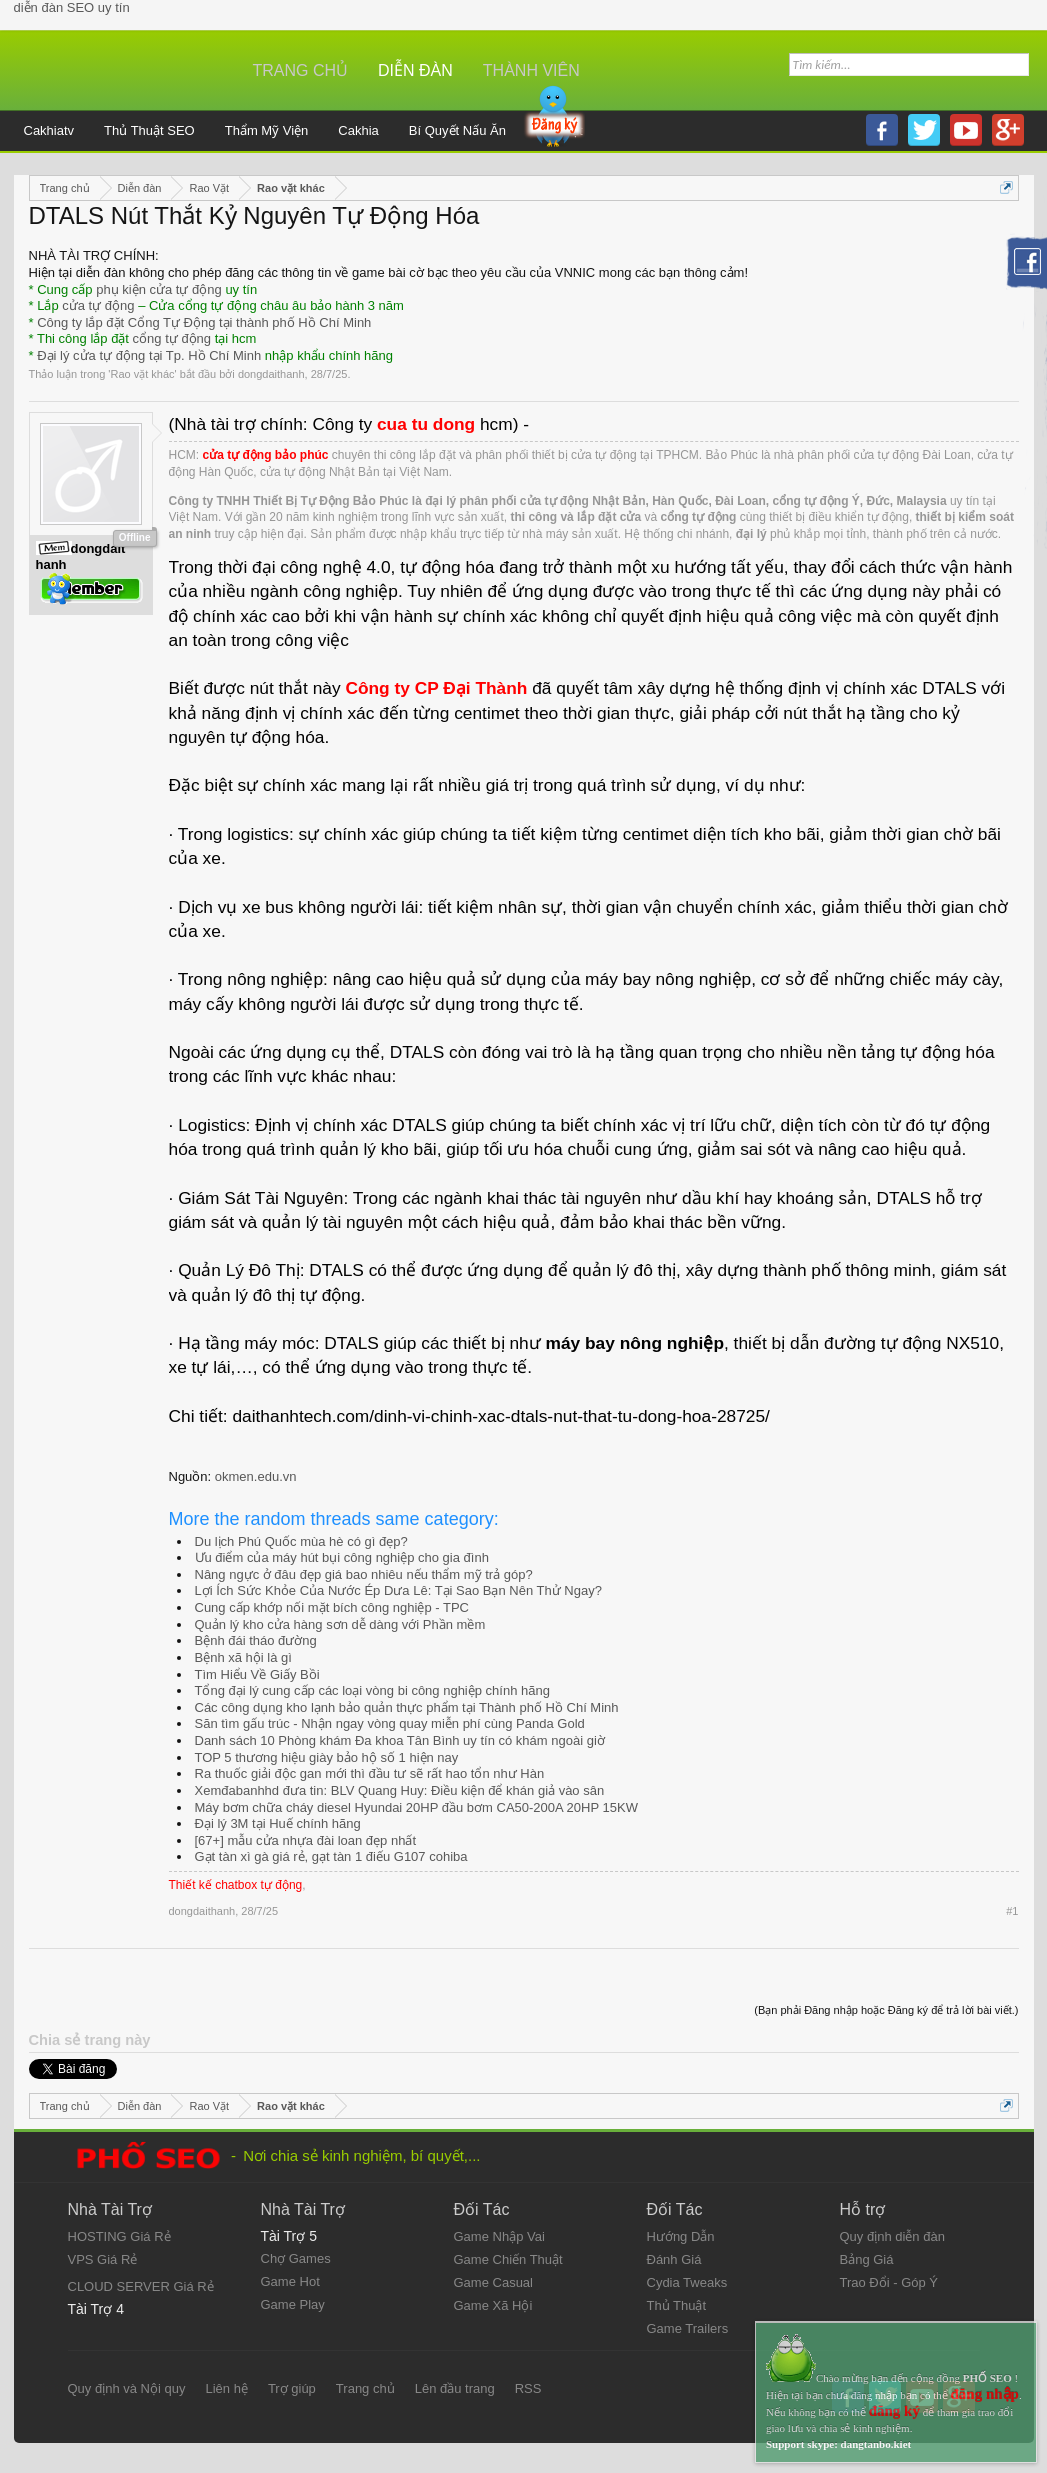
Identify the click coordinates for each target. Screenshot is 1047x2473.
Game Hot (290, 2281)
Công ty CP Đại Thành (436, 688)
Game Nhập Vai (499, 2236)
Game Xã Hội (493, 2305)
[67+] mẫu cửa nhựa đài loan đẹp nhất (306, 1840)
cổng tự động (172, 338)
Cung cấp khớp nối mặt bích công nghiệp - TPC (332, 1607)
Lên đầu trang (455, 2388)
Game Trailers (688, 2328)
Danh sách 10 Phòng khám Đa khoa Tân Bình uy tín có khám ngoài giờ (400, 1740)
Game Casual (493, 2282)
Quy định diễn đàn (892, 2236)
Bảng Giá (867, 2259)
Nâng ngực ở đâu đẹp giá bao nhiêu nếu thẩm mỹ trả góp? (364, 1574)
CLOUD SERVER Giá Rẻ (141, 2286)
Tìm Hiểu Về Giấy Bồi (257, 1674)
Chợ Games (296, 2258)
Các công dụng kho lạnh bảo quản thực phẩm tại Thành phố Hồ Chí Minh (407, 1707)
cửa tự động (98, 305)
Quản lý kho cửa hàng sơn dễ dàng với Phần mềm (340, 1624)
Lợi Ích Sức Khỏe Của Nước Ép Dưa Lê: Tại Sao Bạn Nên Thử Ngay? (398, 1590)
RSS (528, 2388)
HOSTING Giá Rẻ (119, 2236)
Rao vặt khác (142, 374)
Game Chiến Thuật (508, 2259)
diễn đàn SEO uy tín (72, 7)
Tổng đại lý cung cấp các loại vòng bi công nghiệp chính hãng (372, 1690)
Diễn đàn (415, 70)
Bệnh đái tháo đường (256, 1640)
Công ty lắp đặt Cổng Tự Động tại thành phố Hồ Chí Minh (204, 322)
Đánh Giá (674, 2259)
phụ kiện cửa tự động (159, 289)
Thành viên (531, 70)
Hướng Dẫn (681, 2236)
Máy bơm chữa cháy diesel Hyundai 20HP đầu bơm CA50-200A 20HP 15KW (416, 1807)
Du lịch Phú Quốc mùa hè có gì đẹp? (301, 1541)
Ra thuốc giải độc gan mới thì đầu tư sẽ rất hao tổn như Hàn (370, 1773)
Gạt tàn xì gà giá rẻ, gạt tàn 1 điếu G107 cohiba (331, 1856)
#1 (1012, 1911)
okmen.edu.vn (256, 1476)
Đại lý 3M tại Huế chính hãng (278, 1823)
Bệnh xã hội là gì (243, 1657)
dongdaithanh (271, 374)
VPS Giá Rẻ (103, 2259)
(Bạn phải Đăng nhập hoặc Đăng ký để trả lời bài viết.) (886, 2010)
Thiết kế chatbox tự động (236, 1885)
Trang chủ (301, 70)
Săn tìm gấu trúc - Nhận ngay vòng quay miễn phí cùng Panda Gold (390, 1723)
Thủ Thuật (677, 2305)
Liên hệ (226, 2388)
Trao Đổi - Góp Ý (889, 2282)
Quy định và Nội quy (127, 2388)
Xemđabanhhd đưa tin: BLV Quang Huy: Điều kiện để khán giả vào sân (400, 1790)
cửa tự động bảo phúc (266, 455)
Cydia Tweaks (687, 2282)
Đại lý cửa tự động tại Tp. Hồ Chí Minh (149, 355)
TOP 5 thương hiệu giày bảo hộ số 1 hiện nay (327, 1757)
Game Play (293, 2304)
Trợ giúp (292, 2388)
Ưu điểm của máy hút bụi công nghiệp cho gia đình (342, 1557)
